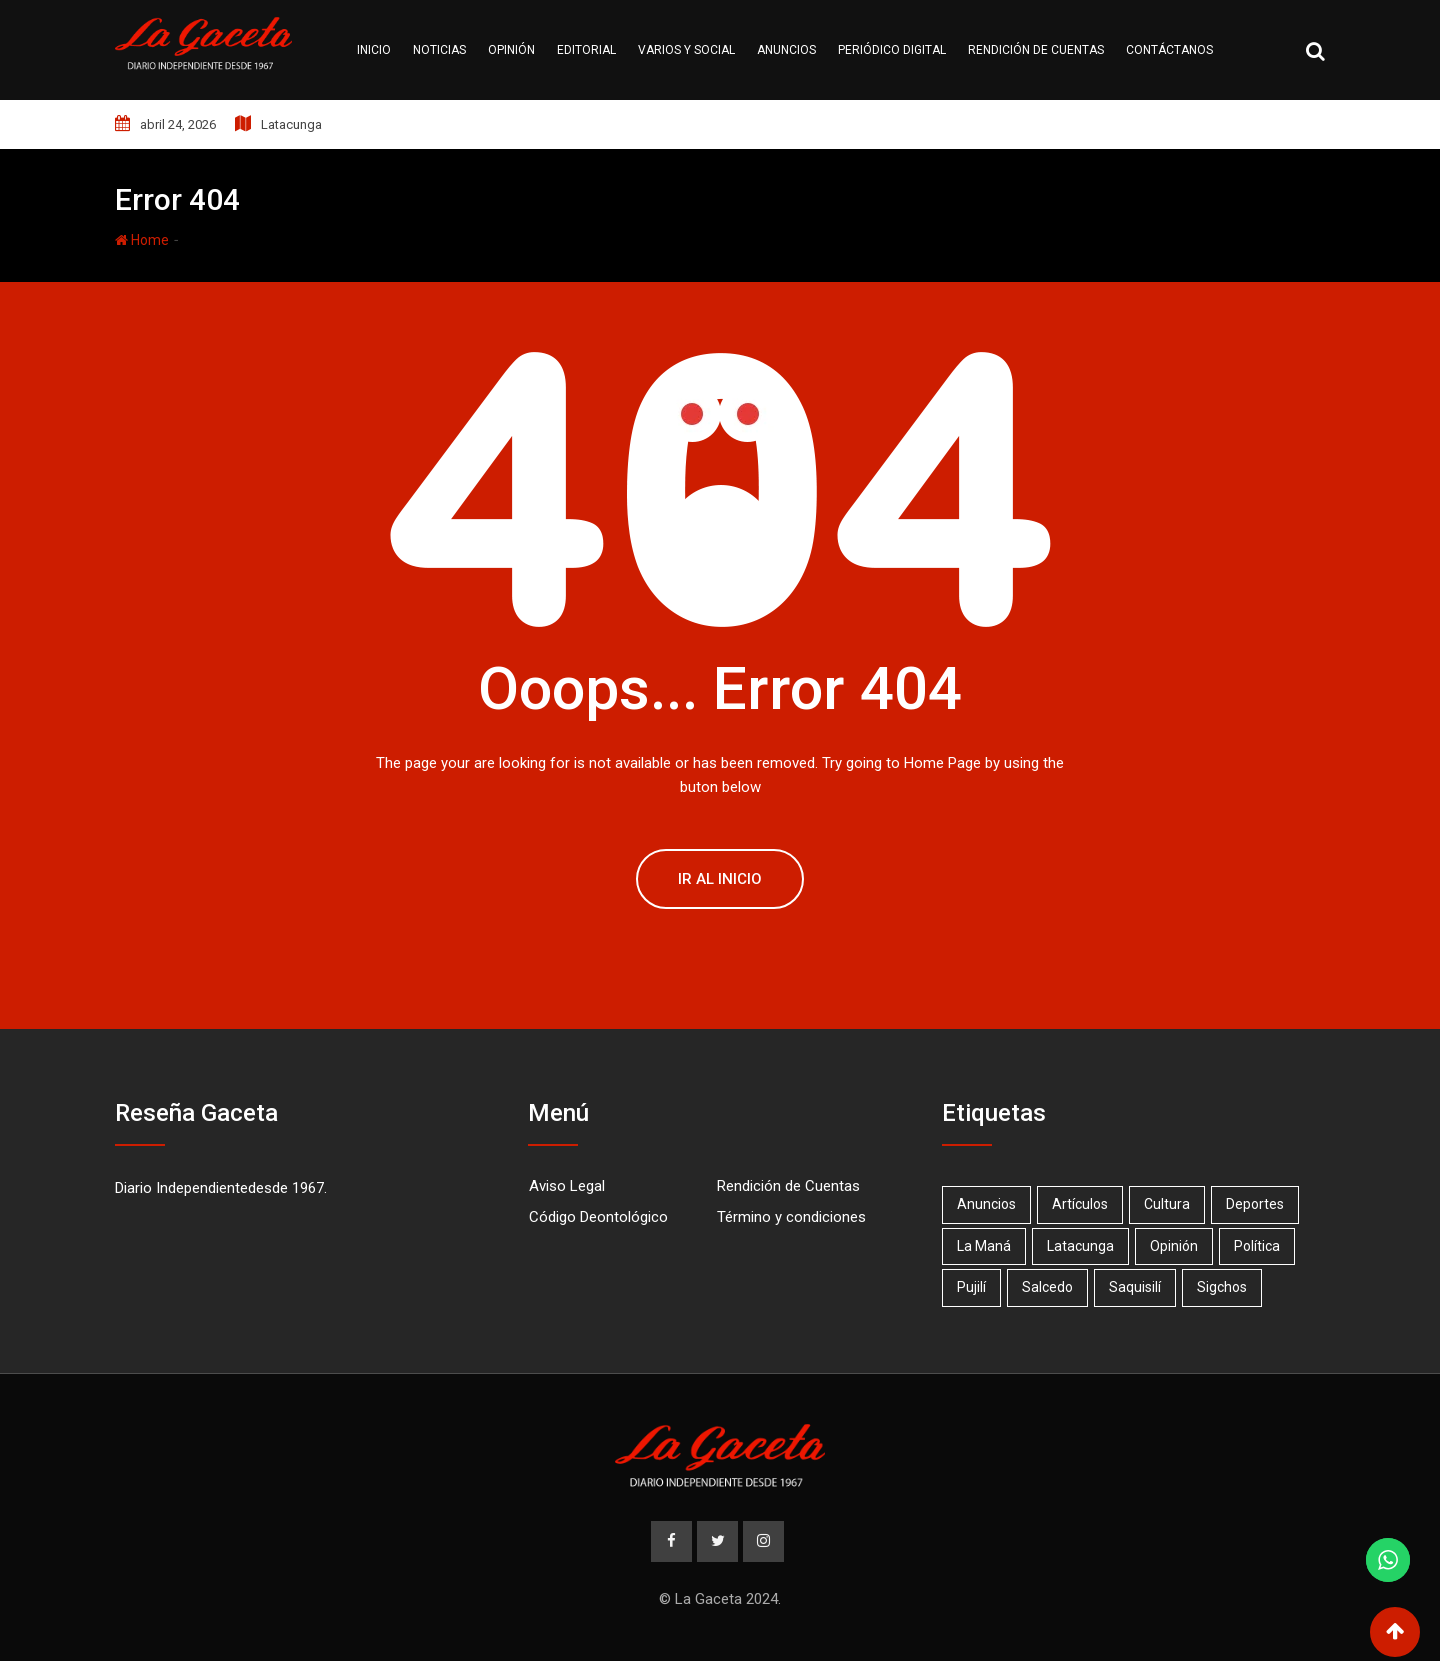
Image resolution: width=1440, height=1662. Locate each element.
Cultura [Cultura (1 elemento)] (1172, 1204)
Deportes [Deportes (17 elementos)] (1262, 1204)
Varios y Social (686, 50)
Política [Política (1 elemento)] (1264, 1246)
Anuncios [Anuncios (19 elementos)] (987, 1204)
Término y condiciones (791, 1217)
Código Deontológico (598, 1217)
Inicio (374, 50)
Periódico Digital (892, 50)
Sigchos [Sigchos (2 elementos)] (1229, 1287)
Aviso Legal (567, 1186)
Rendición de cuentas (1036, 50)
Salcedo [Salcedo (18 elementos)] (1050, 1287)
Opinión (511, 50)
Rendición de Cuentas (788, 1186)
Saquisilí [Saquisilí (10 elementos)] (1140, 1287)
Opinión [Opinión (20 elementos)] (1179, 1246)
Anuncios (786, 50)
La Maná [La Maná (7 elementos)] (985, 1246)
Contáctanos (1169, 50)
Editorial (586, 50)
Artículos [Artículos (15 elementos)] (1083, 1204)
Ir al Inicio (720, 879)
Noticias (439, 50)
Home (142, 240)
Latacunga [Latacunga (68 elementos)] (1083, 1246)
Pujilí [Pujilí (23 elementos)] (972, 1287)
